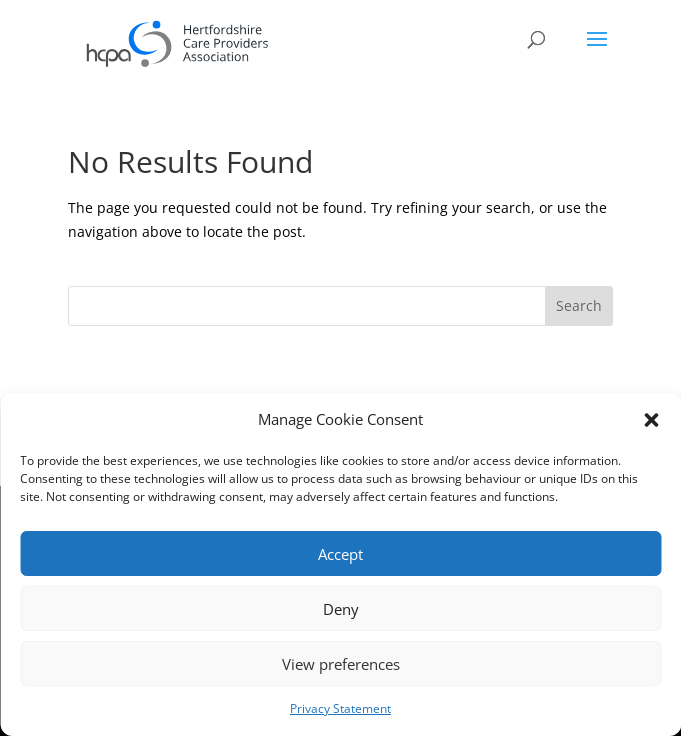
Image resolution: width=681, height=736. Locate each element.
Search (579, 305)
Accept (340, 554)
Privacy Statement (340, 708)
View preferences (341, 664)
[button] (651, 420)
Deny (341, 609)
